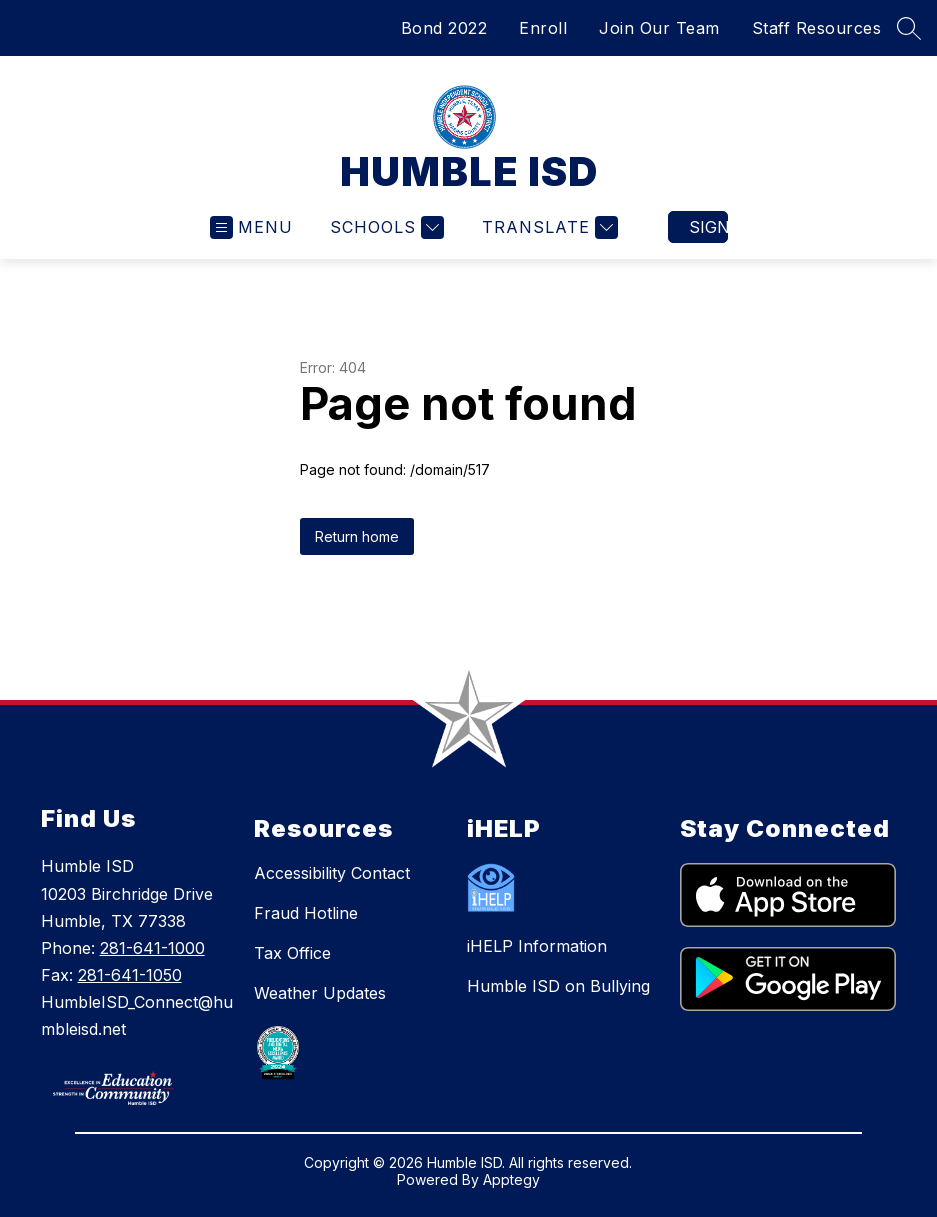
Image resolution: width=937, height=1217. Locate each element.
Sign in (708, 227)
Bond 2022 (444, 28)
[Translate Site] (547, 227)
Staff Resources (817, 28)
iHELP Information (537, 946)
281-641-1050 (130, 975)
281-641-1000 (152, 948)
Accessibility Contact (332, 873)
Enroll (543, 28)
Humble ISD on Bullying (558, 986)
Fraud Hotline (306, 913)
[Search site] (909, 28)
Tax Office (292, 953)
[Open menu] (251, 227)
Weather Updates (320, 993)
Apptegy (511, 1179)
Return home (357, 536)
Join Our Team (659, 28)
